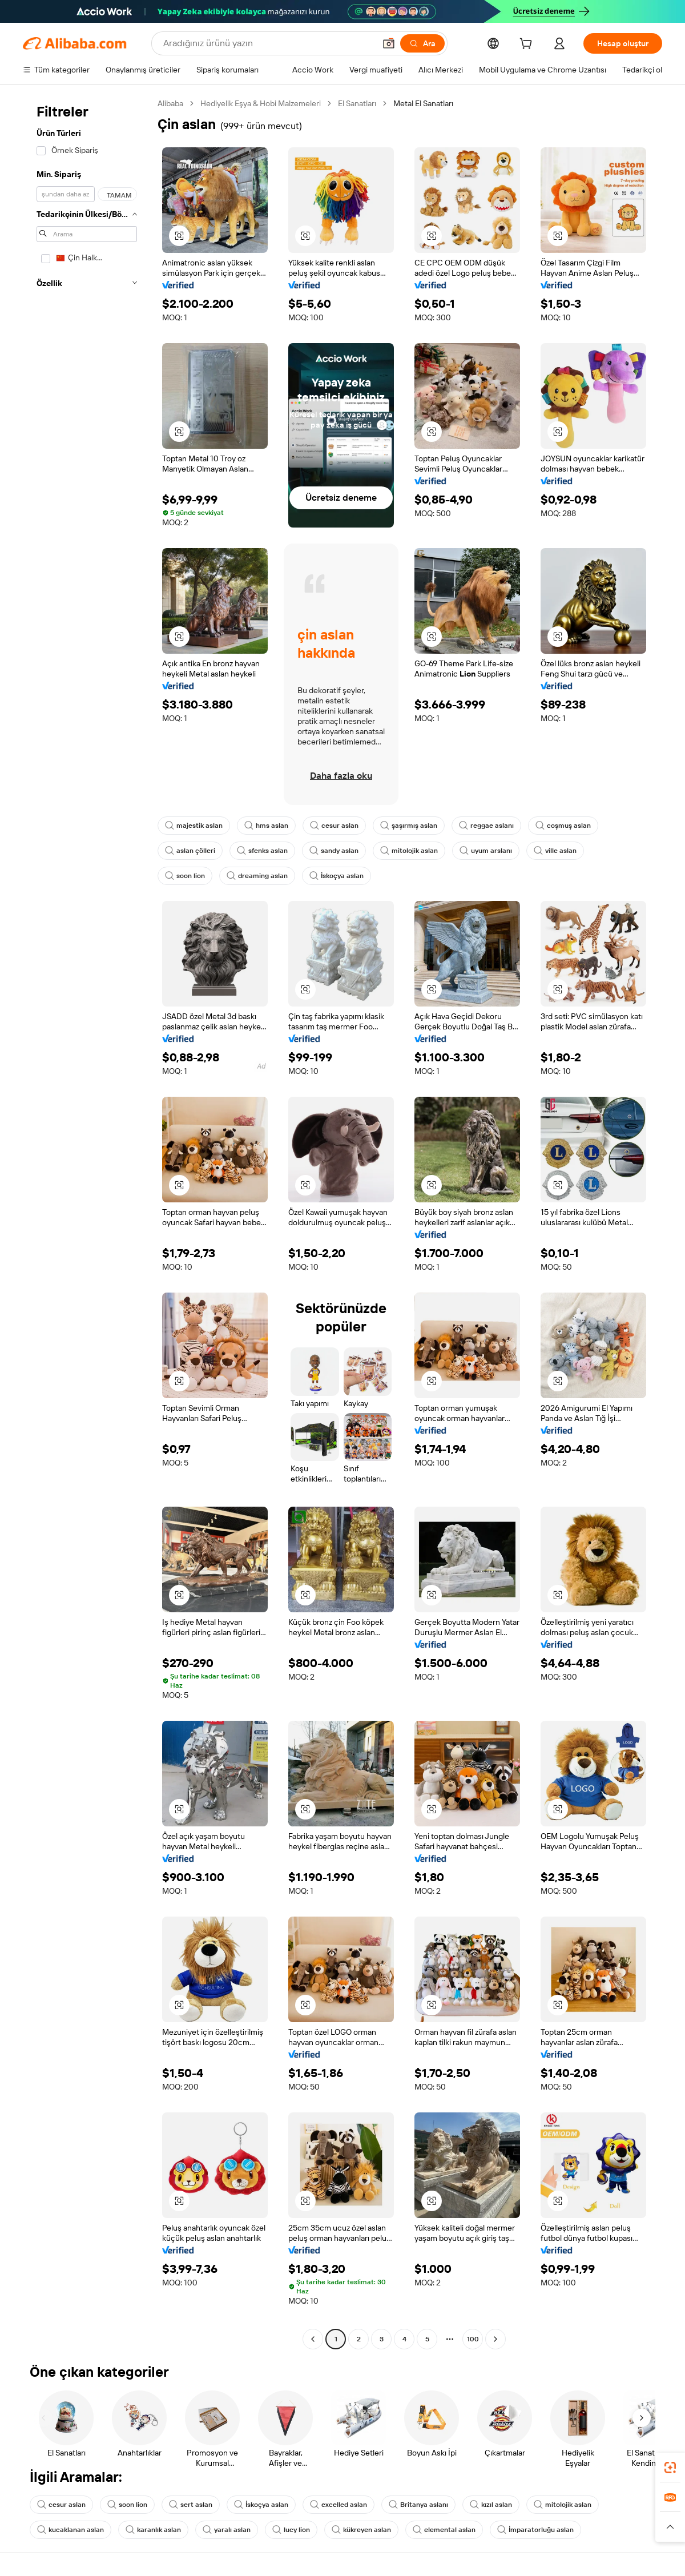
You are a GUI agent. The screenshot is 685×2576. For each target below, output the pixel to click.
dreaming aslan (257, 875)
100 (473, 2339)
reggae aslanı (486, 825)
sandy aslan (333, 850)
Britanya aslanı (418, 2504)
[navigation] (87, 1222)
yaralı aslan (227, 2529)
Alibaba (170, 103)
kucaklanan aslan (70, 2529)
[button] (389, 43)
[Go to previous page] (313, 2339)
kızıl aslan (491, 2504)
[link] (670, 2467)
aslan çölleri (190, 850)
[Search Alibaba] (268, 43)
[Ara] (422, 43)
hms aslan (266, 825)
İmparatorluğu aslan (535, 2529)
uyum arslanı (486, 850)
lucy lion (291, 2529)
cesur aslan (334, 825)
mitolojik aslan (409, 850)
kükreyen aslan (361, 2529)
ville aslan (555, 850)
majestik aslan (194, 825)
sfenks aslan (262, 850)
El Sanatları (357, 103)
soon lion (185, 875)
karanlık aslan (153, 2529)
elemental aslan (444, 2529)
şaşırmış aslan (408, 825)
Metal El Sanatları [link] (423, 103)
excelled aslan (338, 2504)
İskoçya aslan (336, 875)
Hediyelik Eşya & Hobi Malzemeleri (260, 103)
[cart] (528, 45)
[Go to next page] (495, 2339)
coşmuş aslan (563, 825)
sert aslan (190, 2504)
